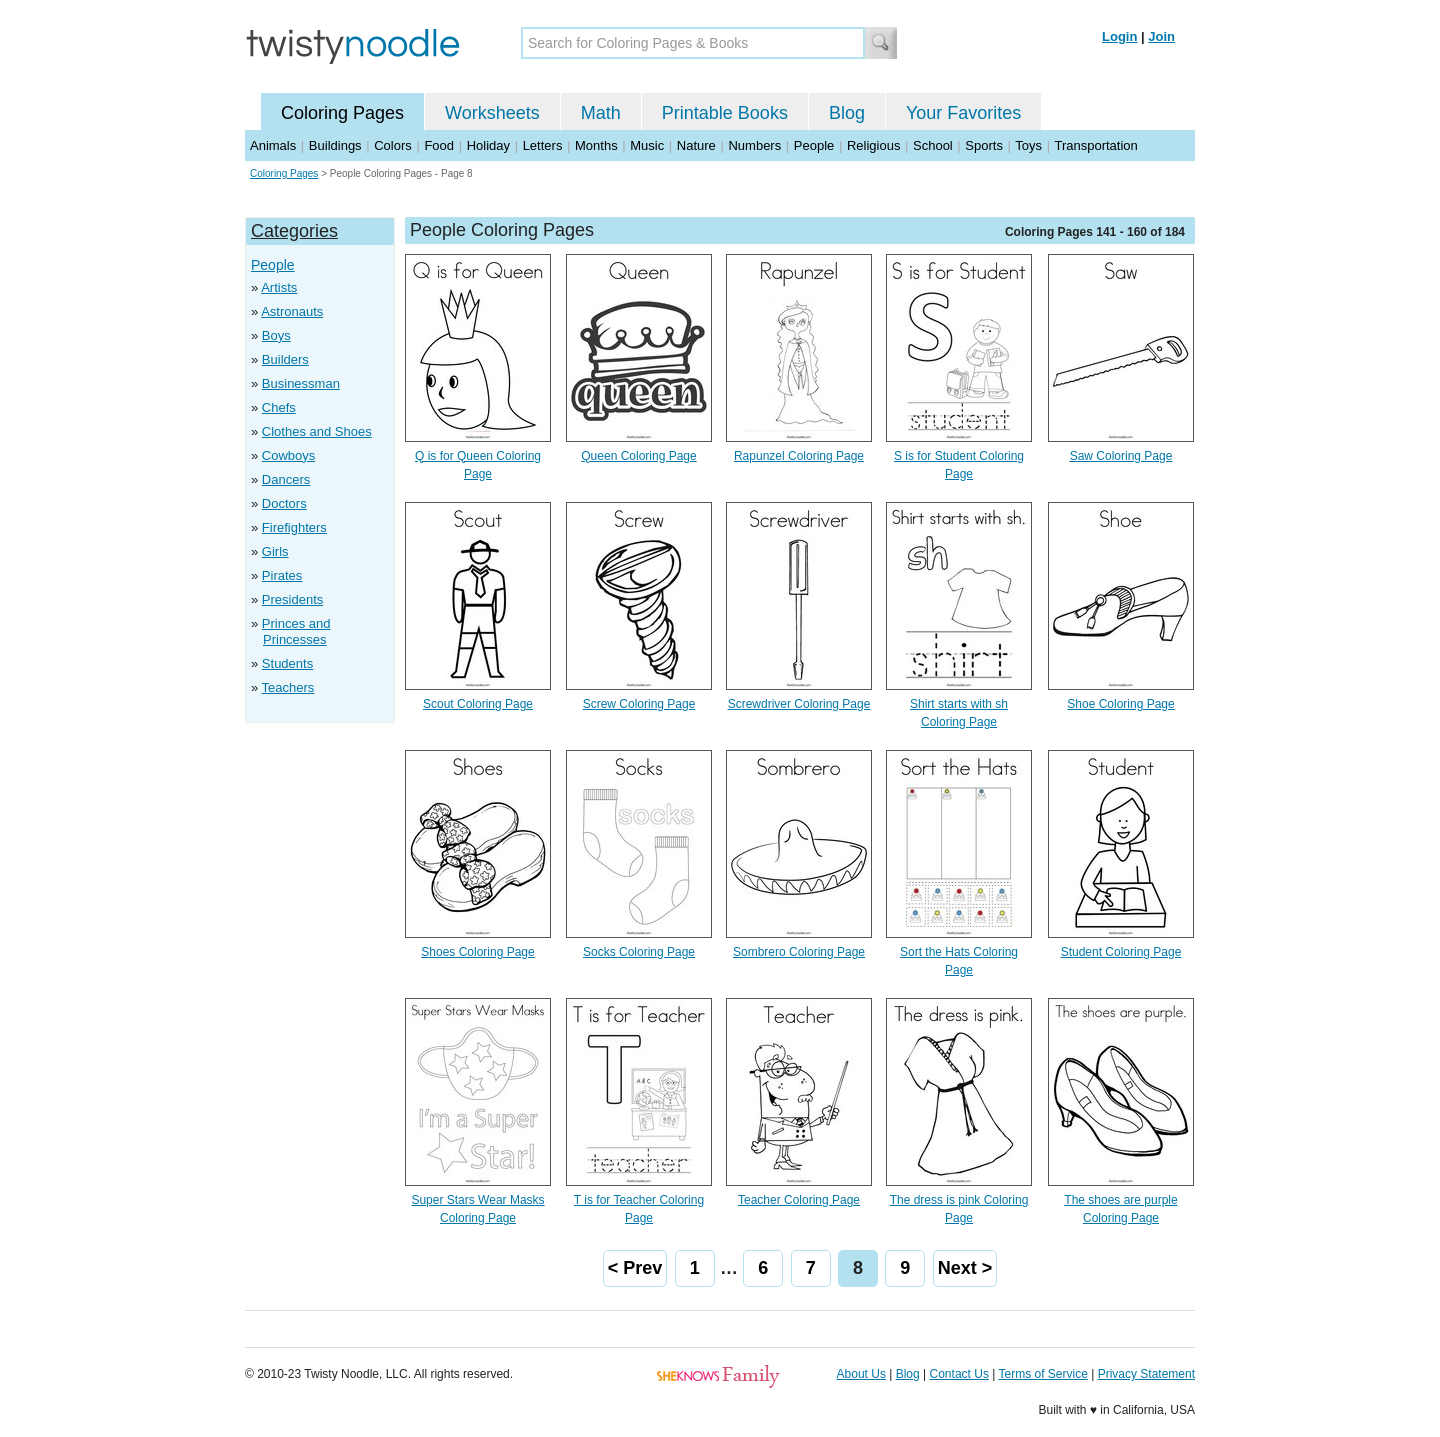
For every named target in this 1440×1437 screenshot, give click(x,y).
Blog (847, 113)
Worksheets (492, 113)
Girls (275, 551)
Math (601, 113)
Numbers (754, 145)
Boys (276, 335)
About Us (861, 1374)
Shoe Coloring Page (1120, 704)
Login (1119, 36)
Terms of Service (1042, 1374)
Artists (279, 287)
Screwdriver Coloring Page (799, 704)
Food (439, 145)
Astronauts (292, 311)
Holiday (488, 145)
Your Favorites (963, 113)
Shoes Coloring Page (477, 952)
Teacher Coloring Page (799, 1200)
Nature (696, 145)
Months (596, 145)
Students (287, 663)
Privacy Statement (1146, 1374)
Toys (1028, 145)
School (933, 145)
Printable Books (725, 113)
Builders (285, 359)
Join (1161, 36)
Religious (873, 145)
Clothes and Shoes (317, 431)
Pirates (282, 575)
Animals (273, 145)
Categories (294, 231)
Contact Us (959, 1374)
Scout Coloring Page (478, 704)
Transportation (1095, 145)
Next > (965, 1268)
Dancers (286, 479)
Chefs (279, 407)
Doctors (284, 503)
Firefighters (294, 527)
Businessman (301, 383)
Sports (984, 145)
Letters (543, 145)
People (814, 145)
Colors (393, 145)
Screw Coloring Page (639, 704)
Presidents (292, 599)
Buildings (335, 145)
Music (647, 145)
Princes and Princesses (296, 631)
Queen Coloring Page (638, 456)
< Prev (635, 1268)
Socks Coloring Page (639, 952)
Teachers (288, 687)
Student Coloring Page (1121, 952)
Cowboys (288, 455)
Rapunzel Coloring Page (799, 456)
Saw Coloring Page (1121, 456)
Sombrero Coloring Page (799, 952)
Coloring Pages (342, 113)
